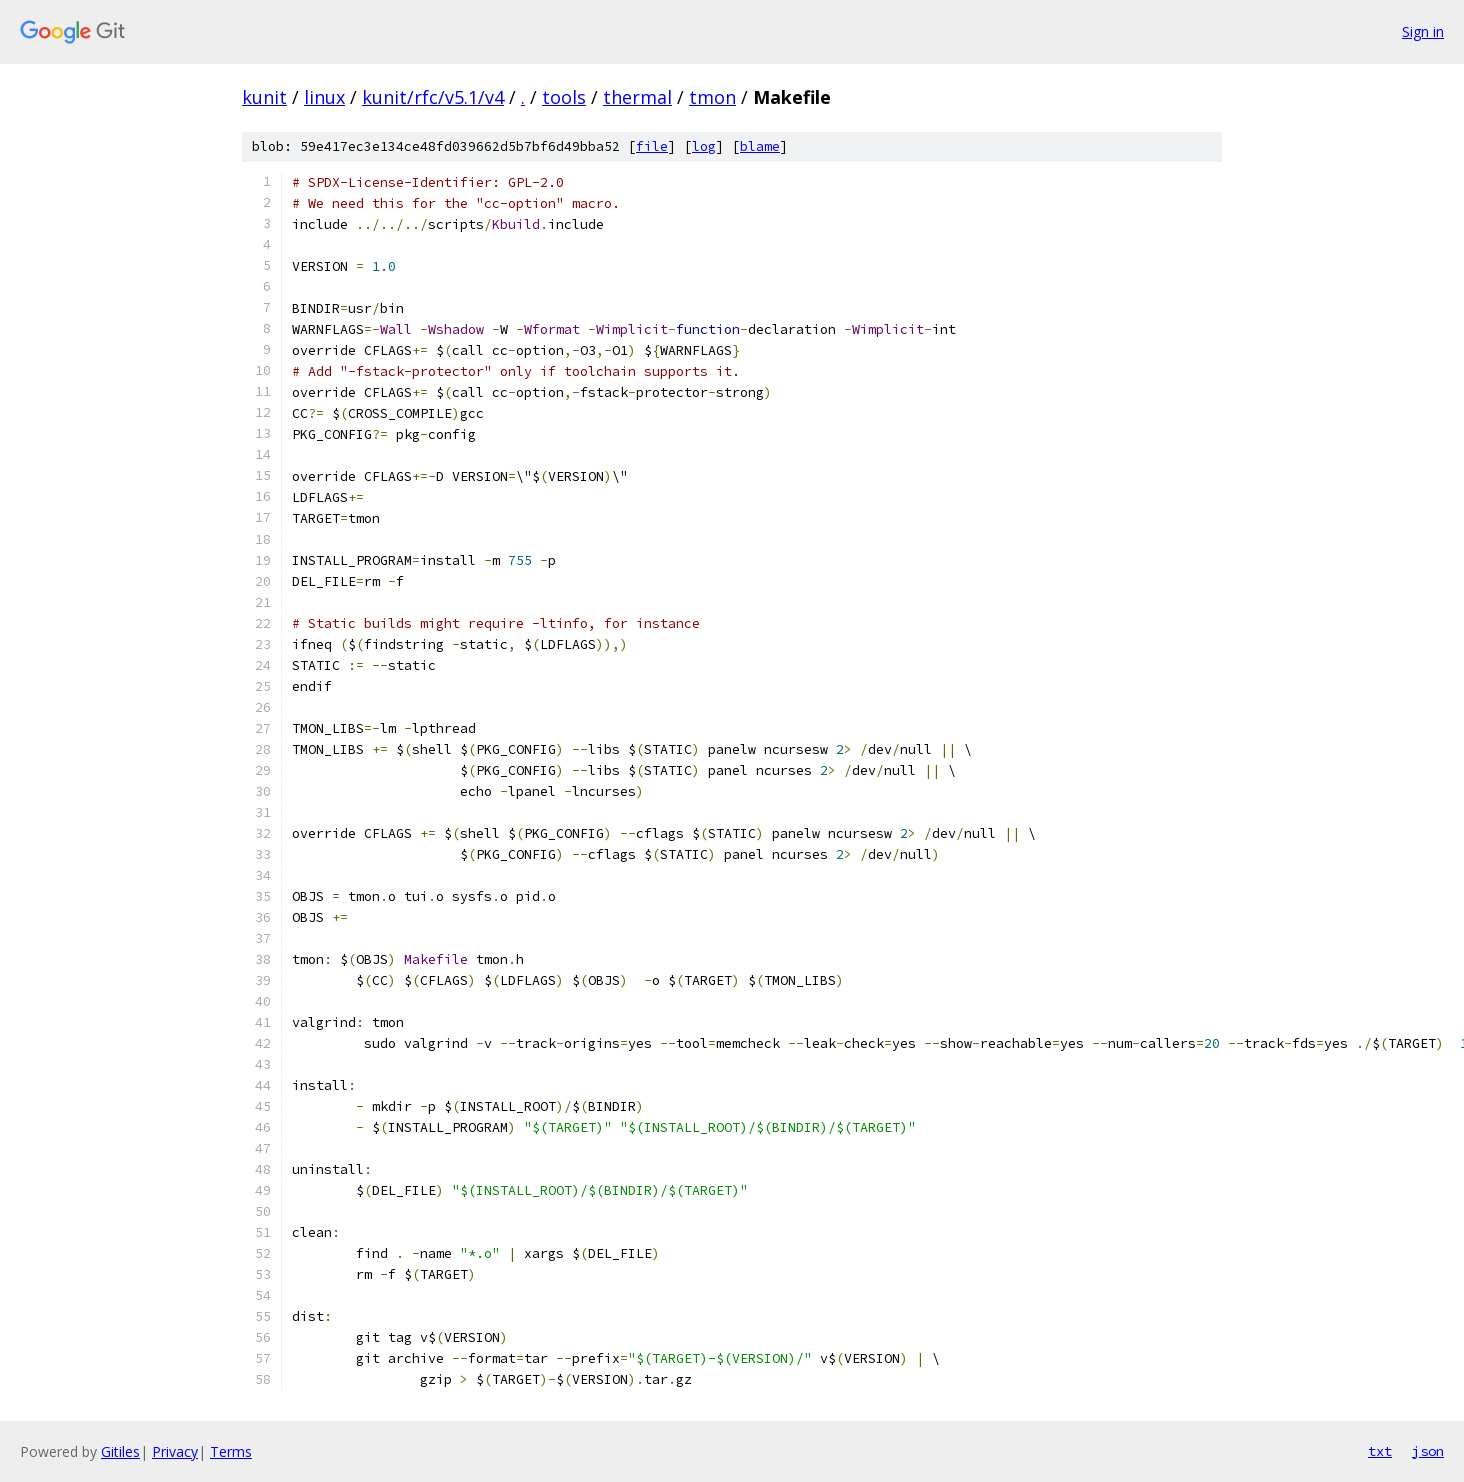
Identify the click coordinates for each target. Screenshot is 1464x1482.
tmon (712, 97)
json (1428, 1451)
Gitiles (120, 1451)
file (652, 146)
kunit (264, 97)
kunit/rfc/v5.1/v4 (433, 97)
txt (1380, 1451)
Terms (231, 1451)
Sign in (1423, 31)
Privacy (175, 1451)
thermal (637, 97)
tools (564, 97)
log (704, 146)
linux (324, 97)
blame (760, 146)
